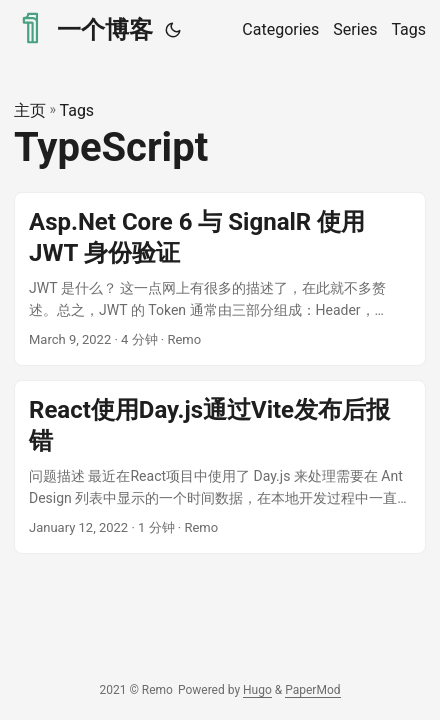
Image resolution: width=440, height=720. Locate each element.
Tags (77, 110)
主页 (30, 110)
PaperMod (312, 690)
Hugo (257, 690)
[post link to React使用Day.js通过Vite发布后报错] (220, 467)
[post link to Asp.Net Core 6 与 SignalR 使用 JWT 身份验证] (220, 279)
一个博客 (83, 28)
